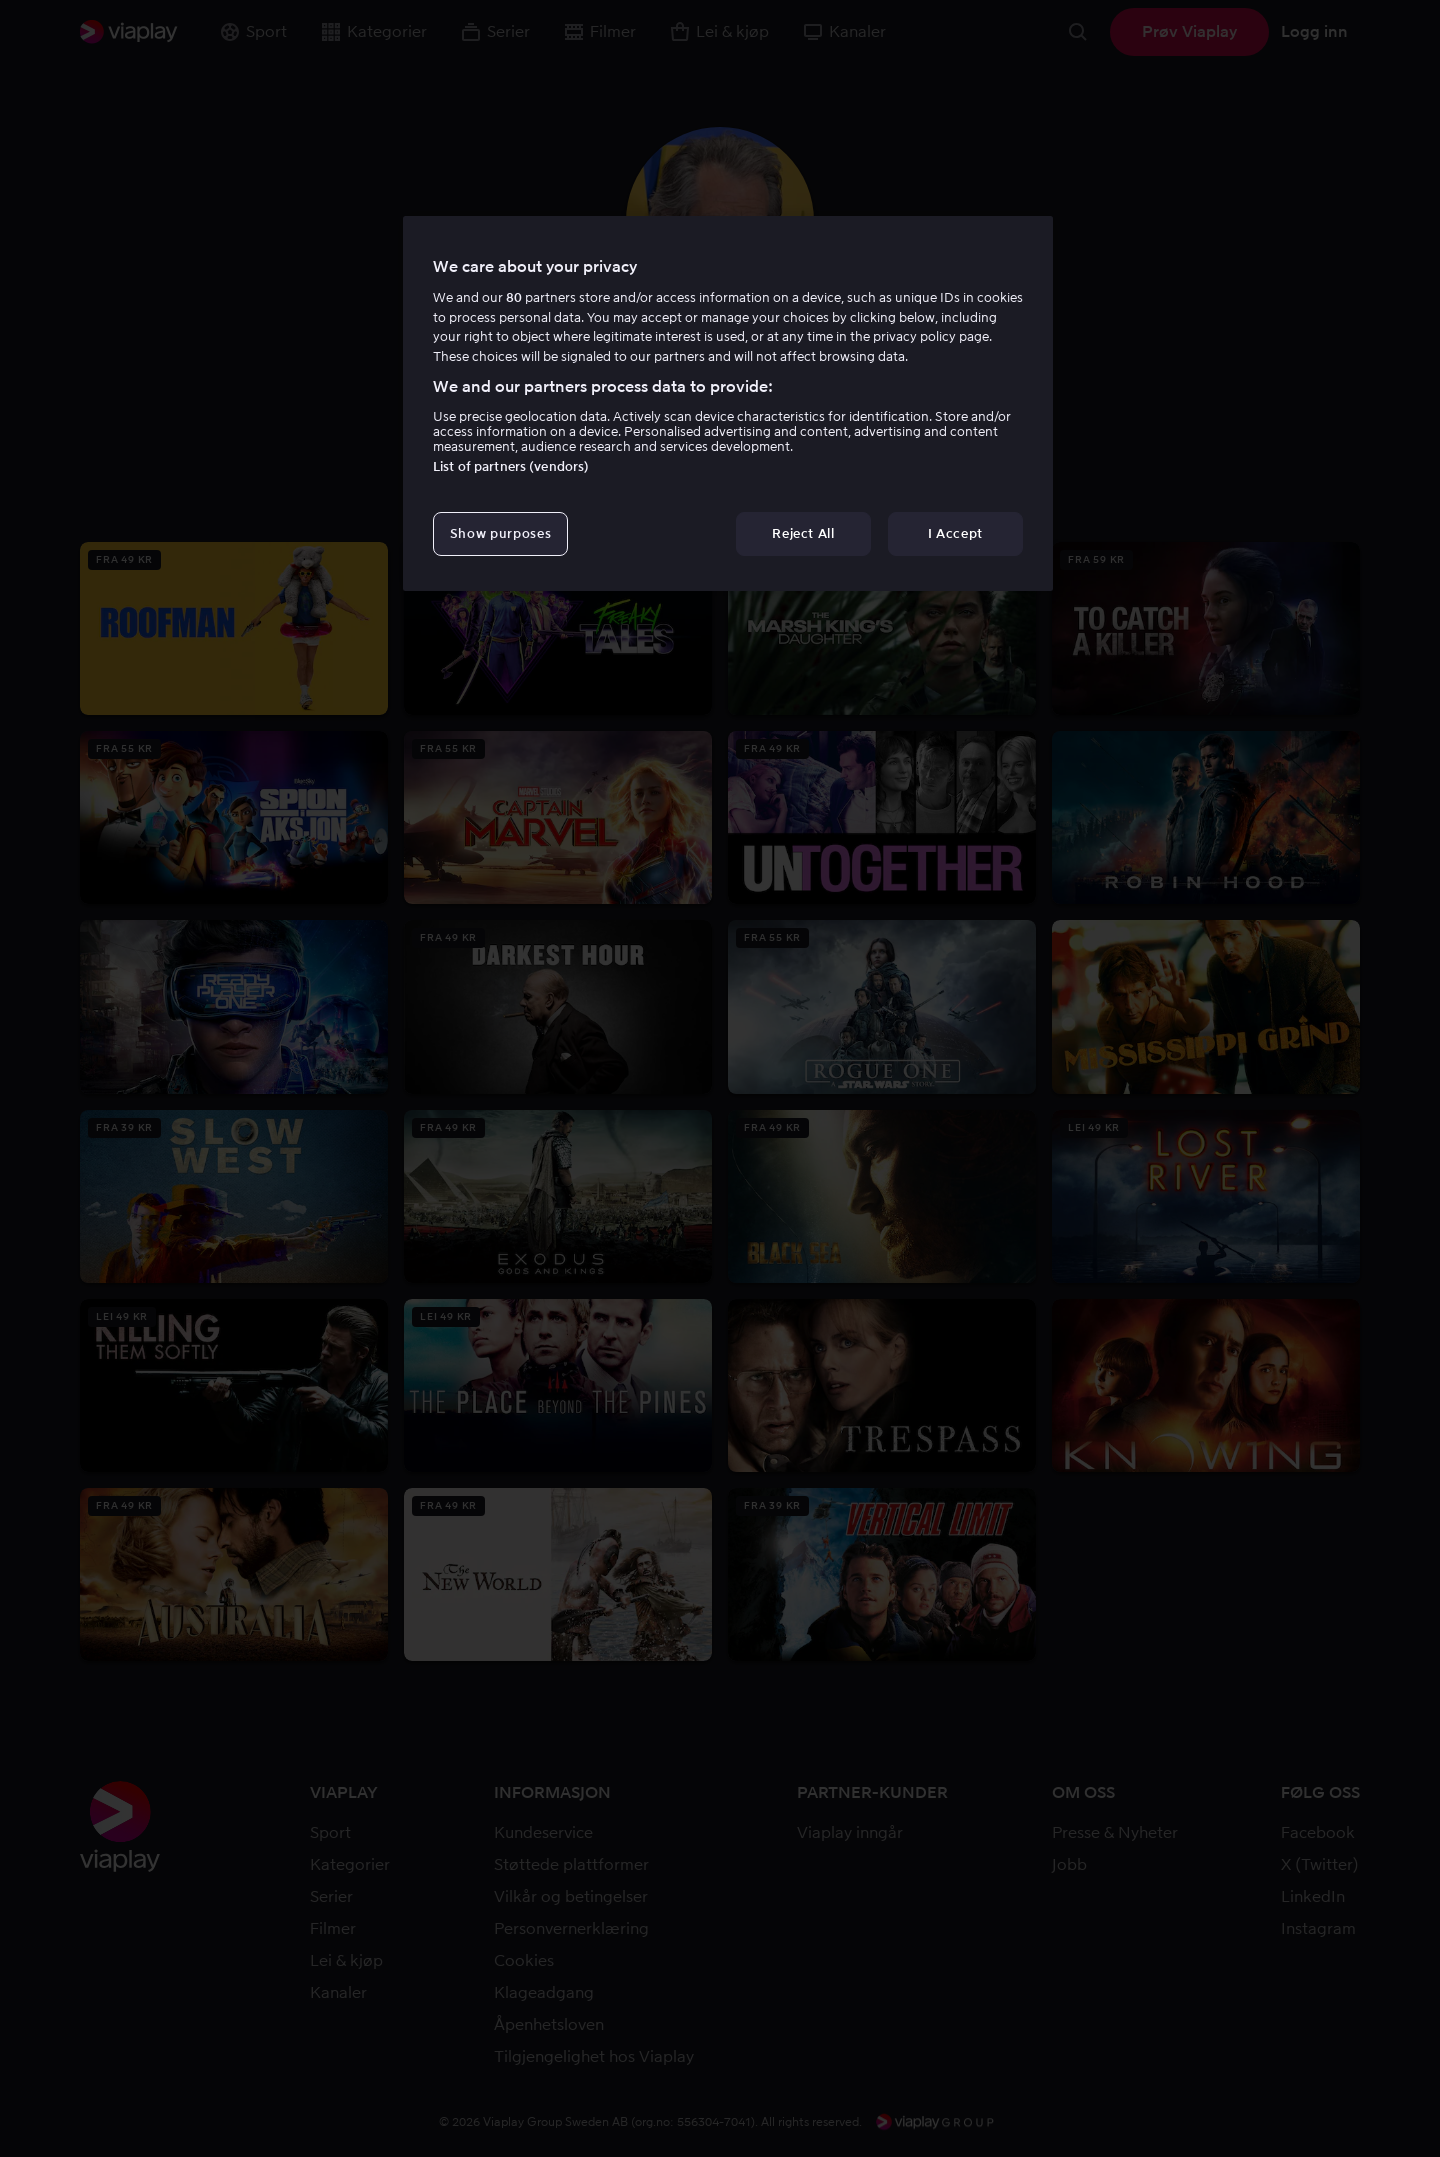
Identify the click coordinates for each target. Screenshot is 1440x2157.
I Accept (955, 533)
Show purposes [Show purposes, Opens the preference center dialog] (500, 533)
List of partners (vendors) (511, 466)
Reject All (803, 533)
